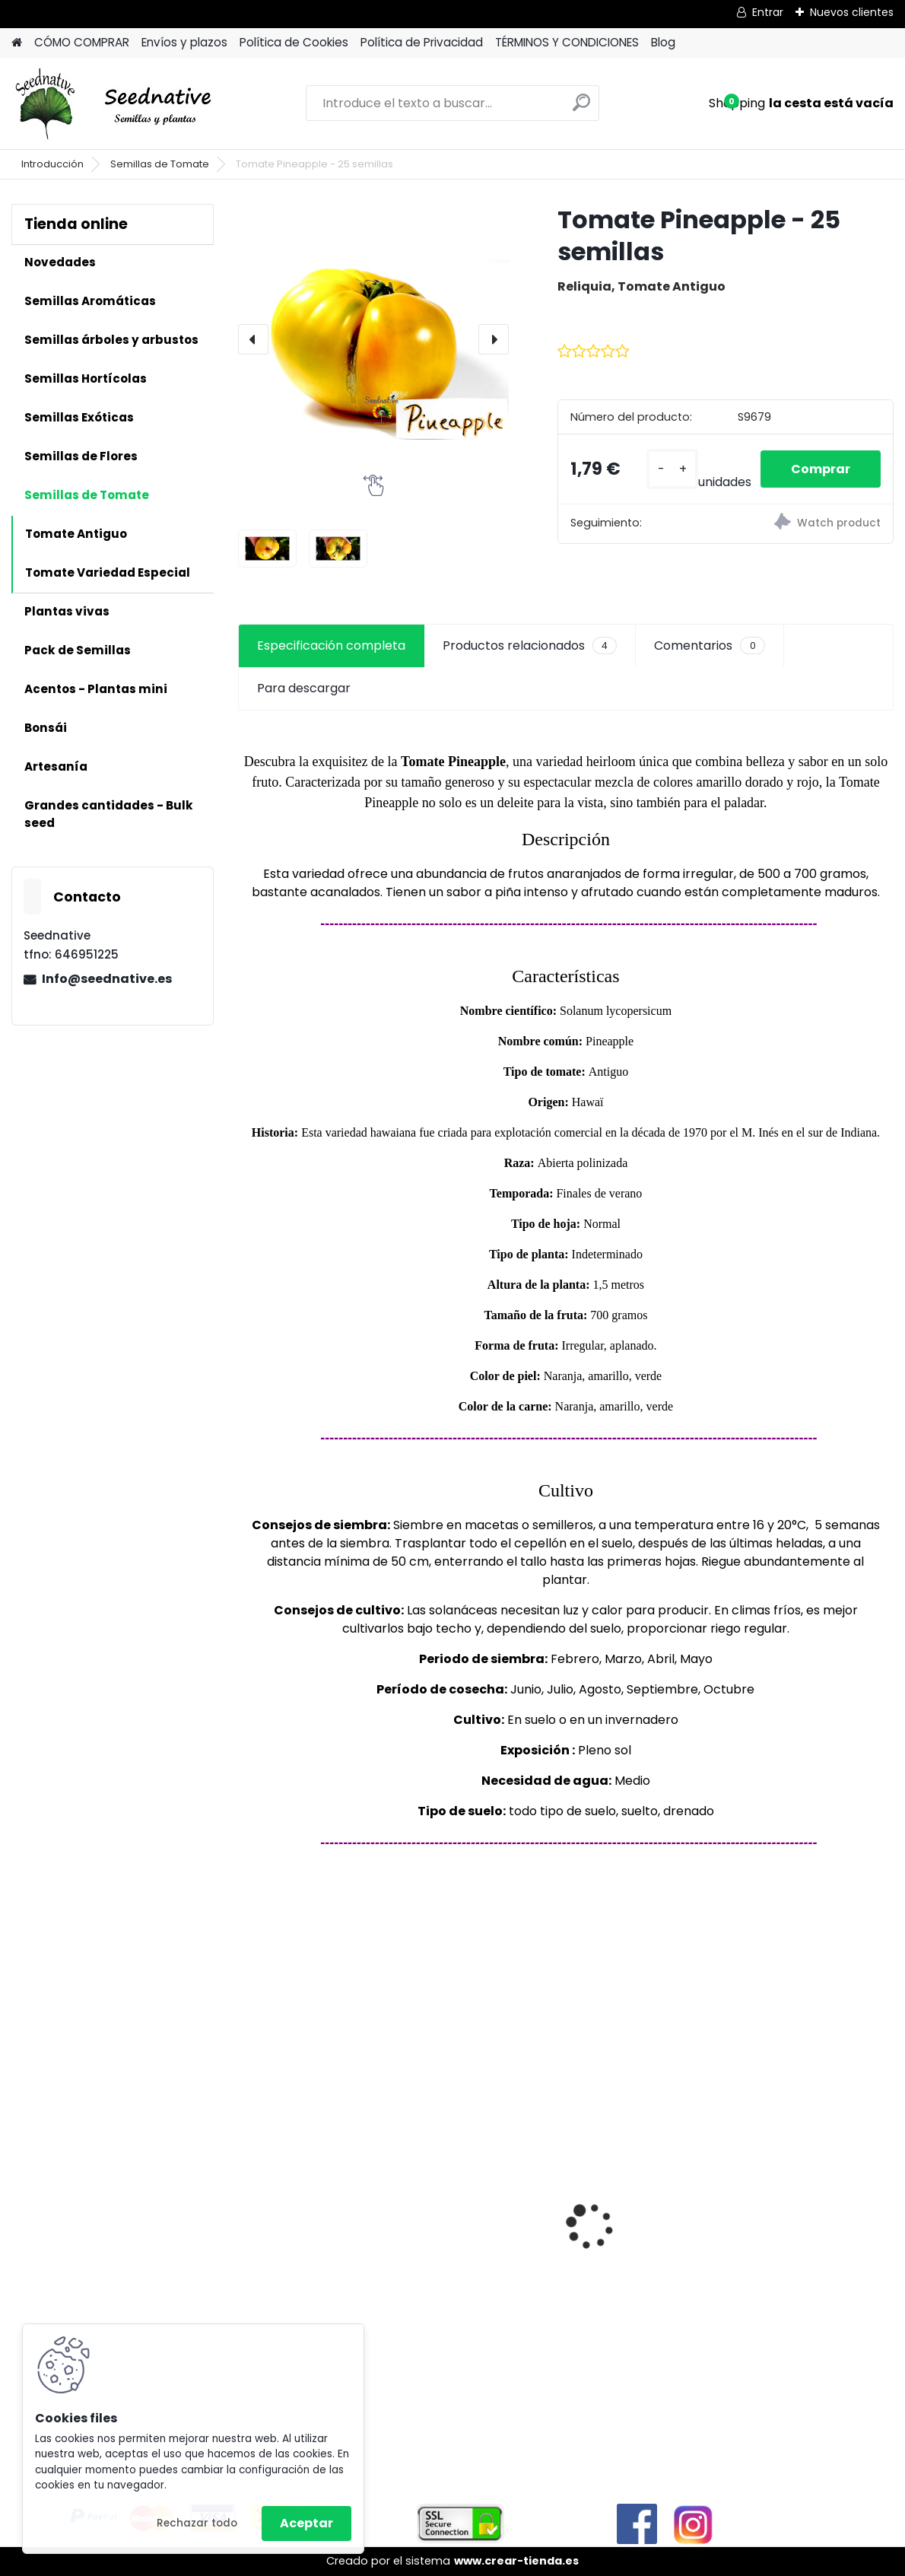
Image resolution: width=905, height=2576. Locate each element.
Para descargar (304, 688)
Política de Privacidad (421, 42)
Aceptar (306, 2523)
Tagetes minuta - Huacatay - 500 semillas (560, 2265)
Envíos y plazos (184, 42)
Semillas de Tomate (159, 164)
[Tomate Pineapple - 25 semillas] (373, 339)
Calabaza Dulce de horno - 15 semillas (336, 2194)
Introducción (52, 164)
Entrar (767, 12)
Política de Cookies (294, 42)
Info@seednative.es (107, 978)
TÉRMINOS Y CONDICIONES (567, 42)
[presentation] (253, 339)
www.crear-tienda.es (516, 2560)
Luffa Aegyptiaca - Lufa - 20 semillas (777, 2220)
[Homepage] (16, 43)
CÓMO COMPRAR (81, 42)
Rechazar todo (197, 2523)
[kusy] (672, 469)
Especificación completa (331, 645)
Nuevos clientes (852, 12)
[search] (581, 108)
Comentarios (709, 646)
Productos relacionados (530, 646)
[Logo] (116, 103)
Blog (663, 42)
